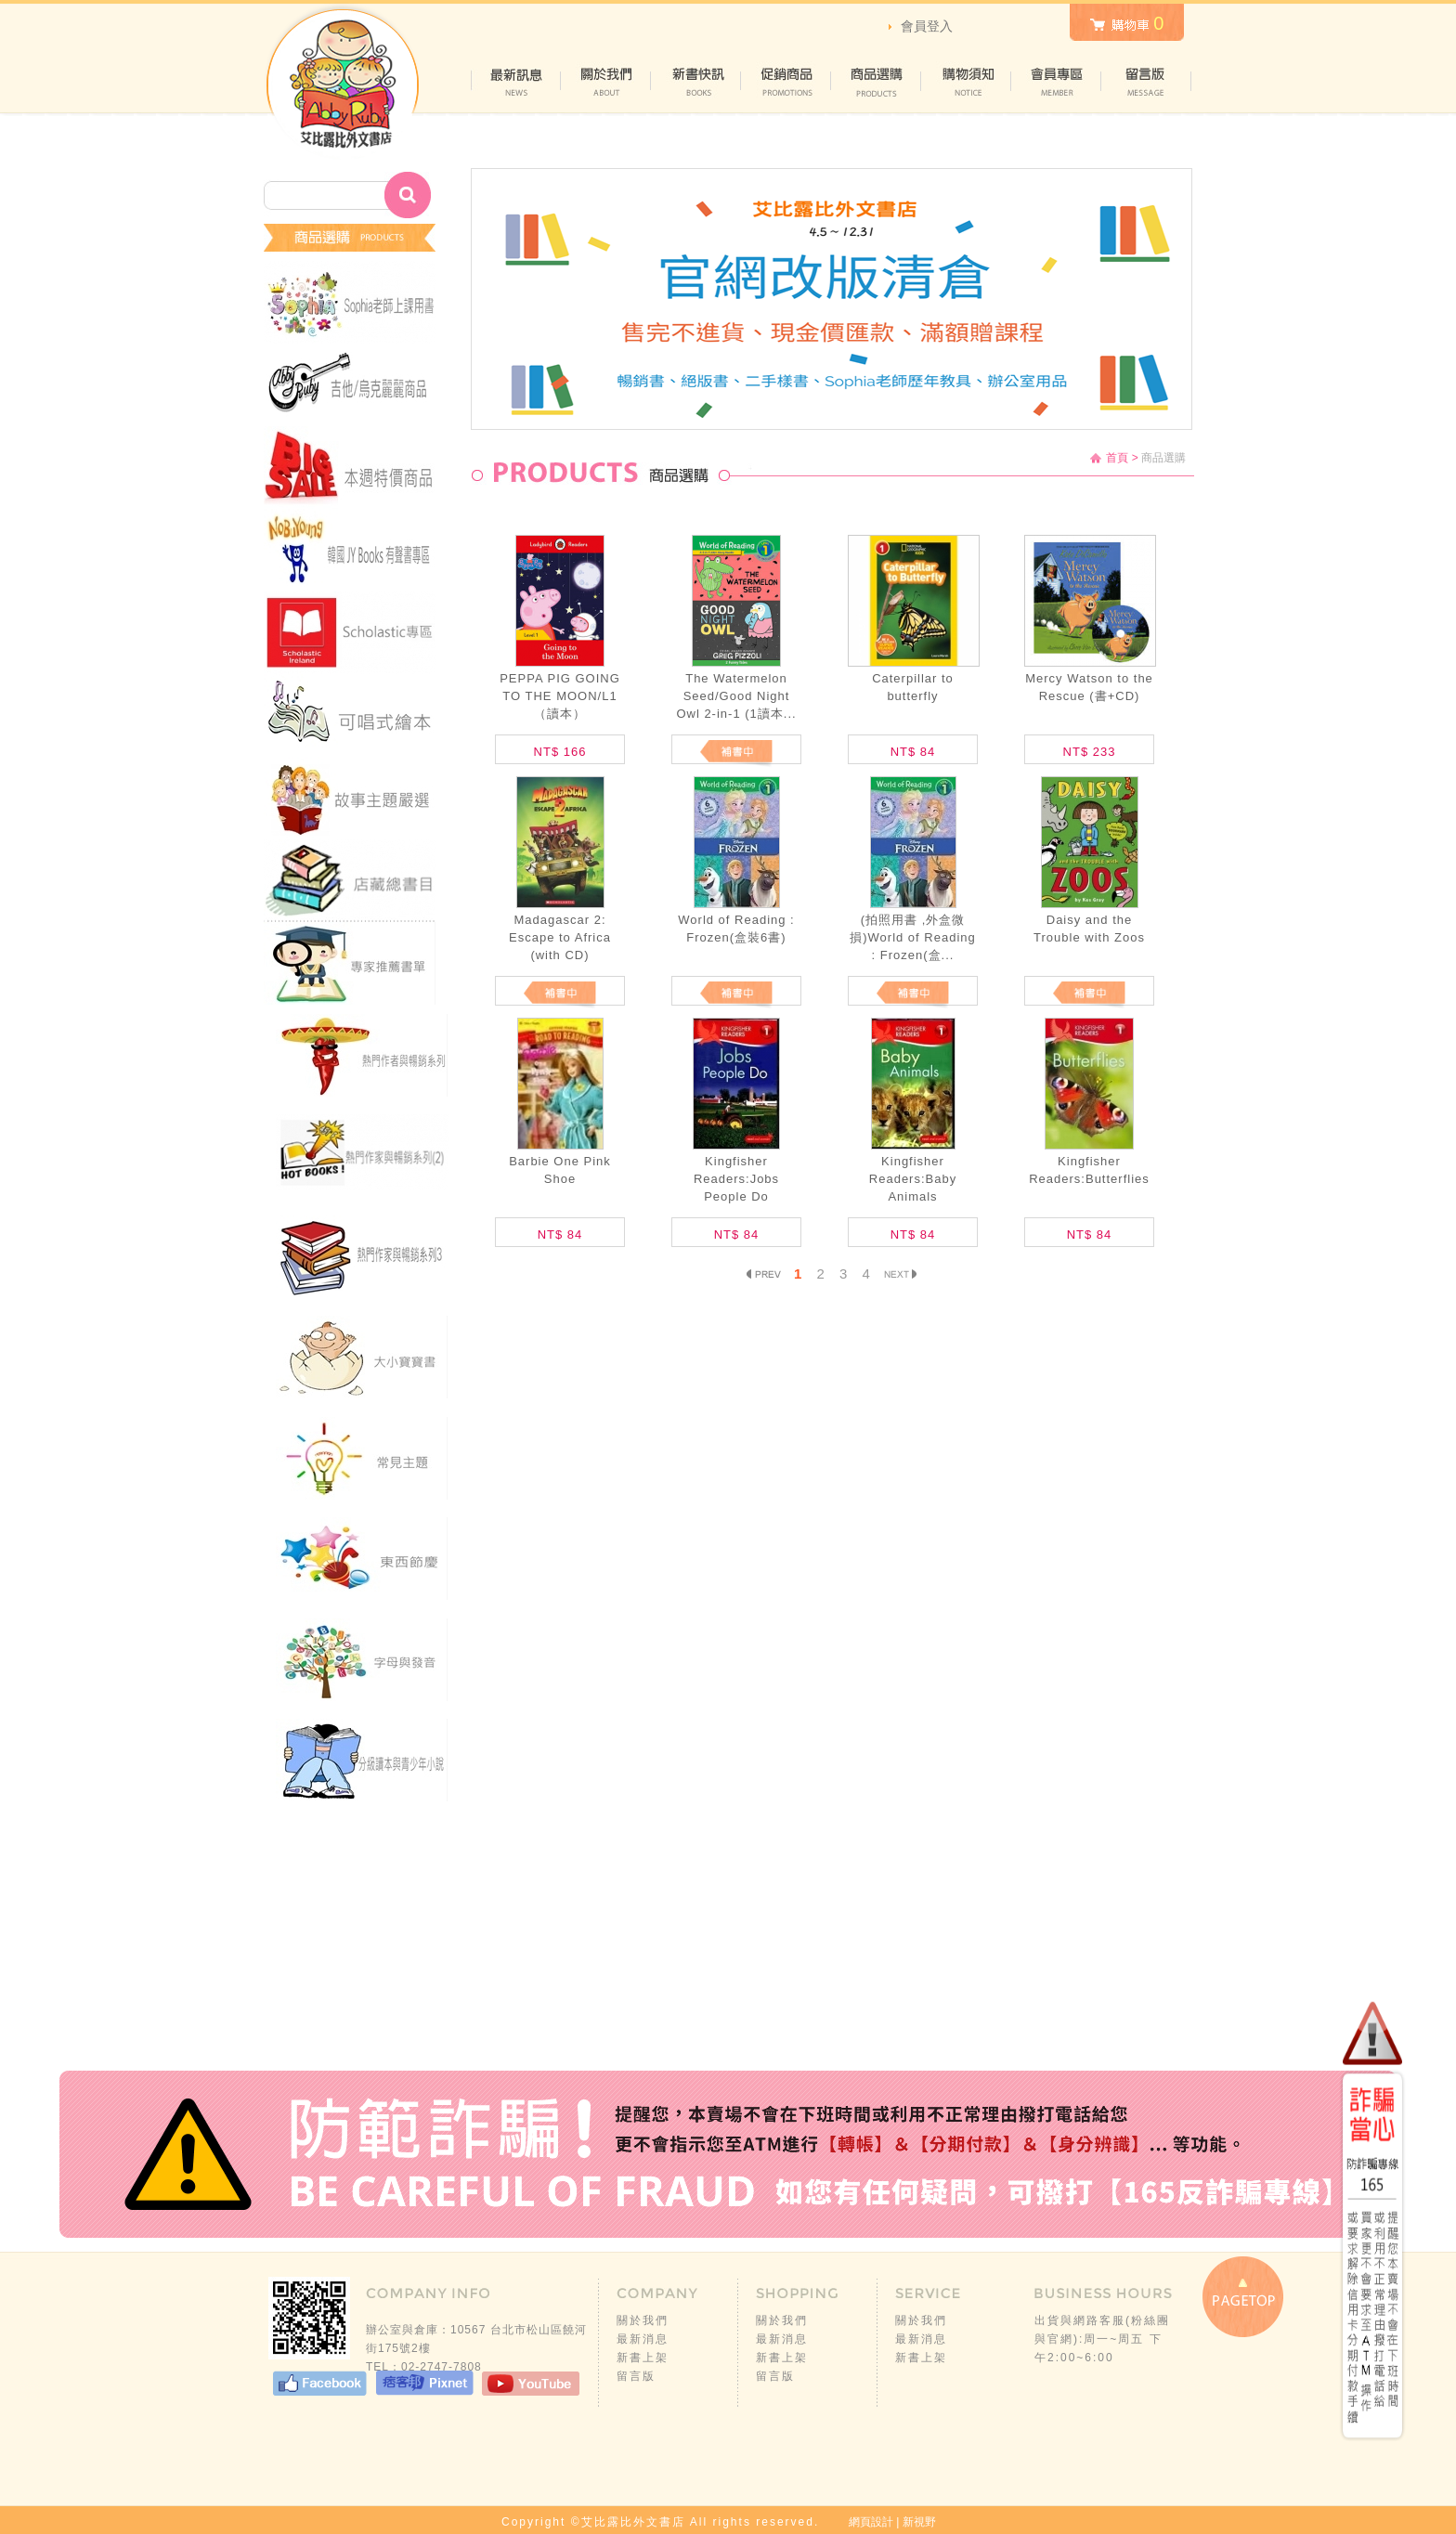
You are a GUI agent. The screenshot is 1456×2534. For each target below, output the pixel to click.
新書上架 (643, 2357)
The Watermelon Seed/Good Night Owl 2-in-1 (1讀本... (736, 696)
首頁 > (1122, 457)
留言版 (636, 2376)
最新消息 (643, 2339)
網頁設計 (871, 2521)
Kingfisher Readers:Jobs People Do (736, 1178)
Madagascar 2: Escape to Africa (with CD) (560, 937)
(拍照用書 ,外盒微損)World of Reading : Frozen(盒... (913, 937)
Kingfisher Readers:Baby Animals (912, 1178)
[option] (831, 299)
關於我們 (643, 2320)
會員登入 (927, 26)
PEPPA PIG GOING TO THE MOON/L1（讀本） (560, 696)
